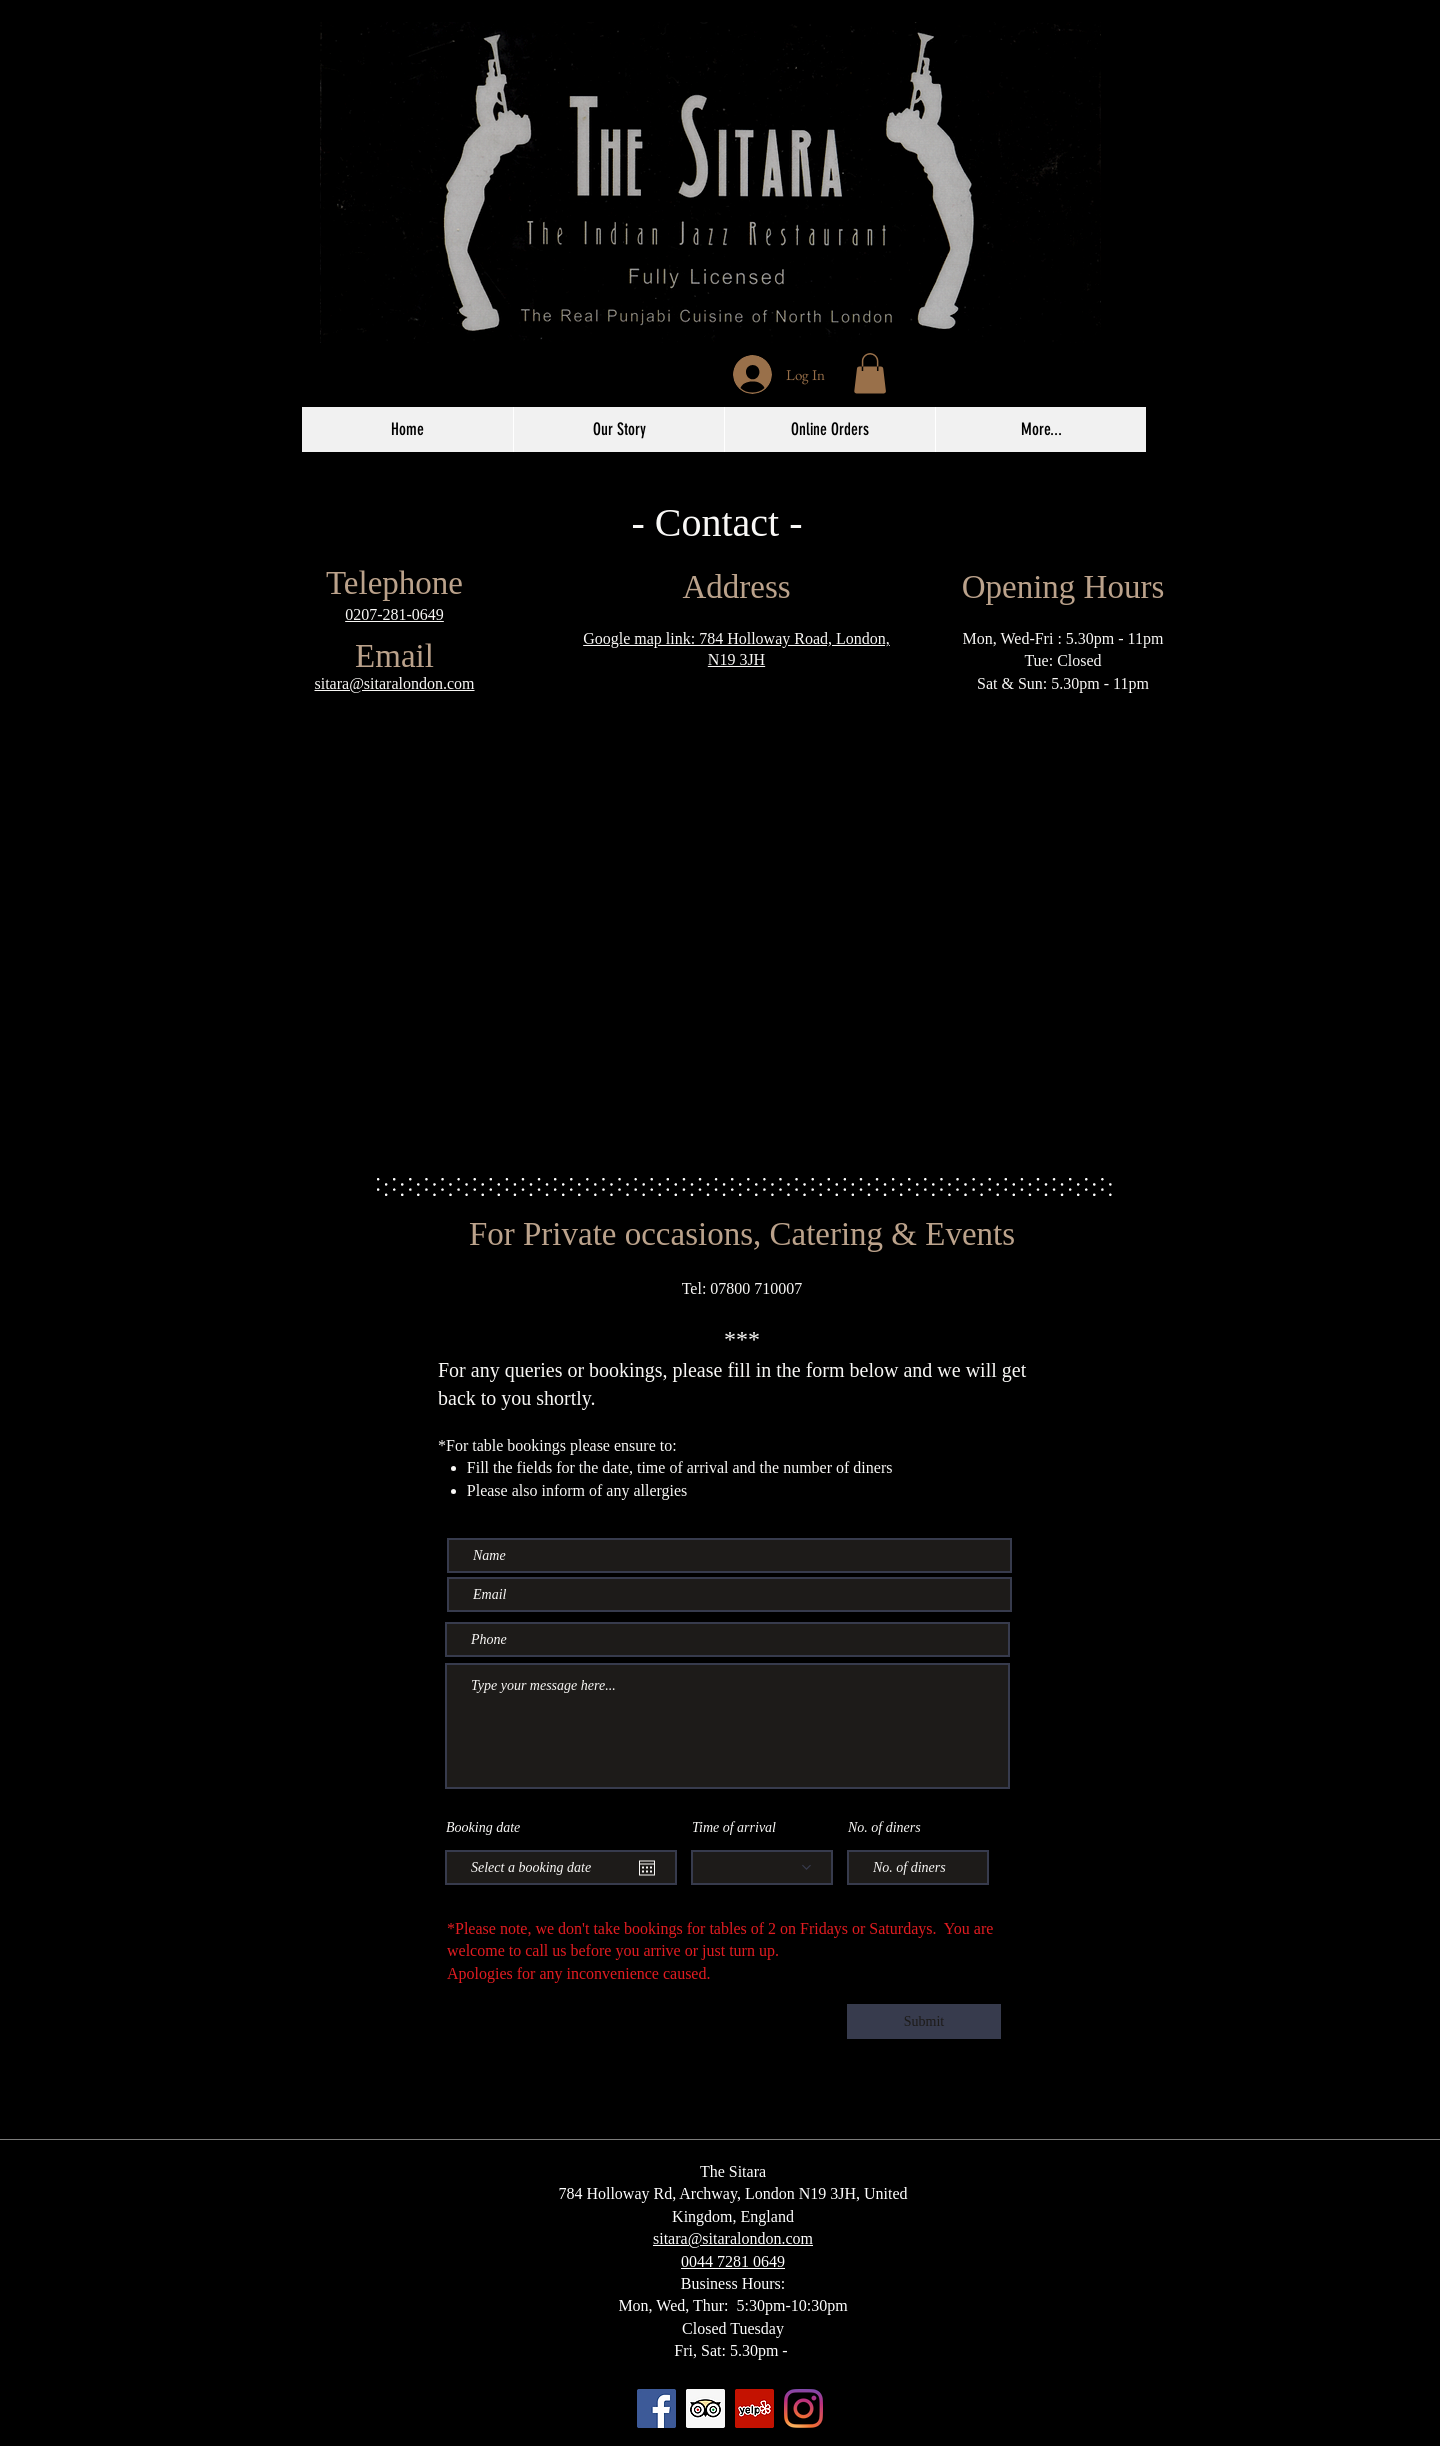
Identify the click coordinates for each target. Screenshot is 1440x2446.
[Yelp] (754, 2408)
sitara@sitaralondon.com (394, 683)
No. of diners (884, 1828)
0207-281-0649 (394, 614)
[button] (870, 373)
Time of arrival (734, 1828)
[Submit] (924, 2021)
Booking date (483, 1828)
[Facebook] (656, 2408)
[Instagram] (803, 2408)
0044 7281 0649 (733, 2261)
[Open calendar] (647, 1868)
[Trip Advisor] (705, 2408)
